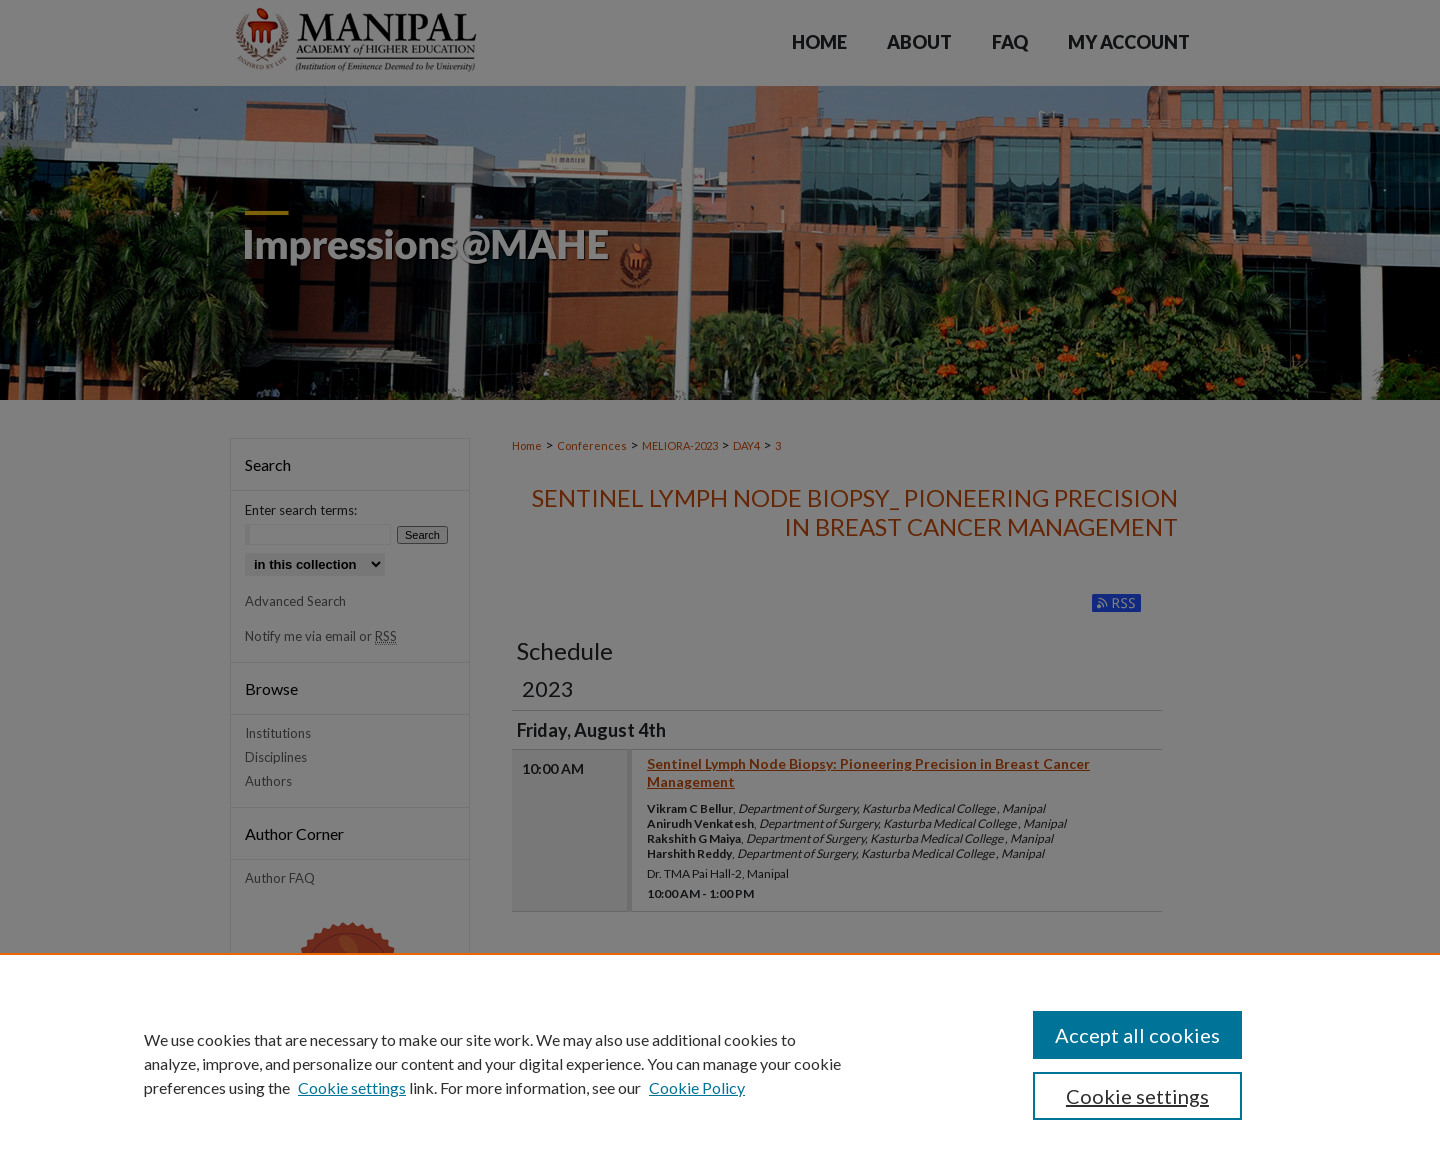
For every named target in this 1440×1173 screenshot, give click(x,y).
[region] (720, 1063)
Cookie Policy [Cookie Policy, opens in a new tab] (697, 1087)
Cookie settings (352, 1087)
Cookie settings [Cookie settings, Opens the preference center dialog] (1137, 1096)
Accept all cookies (1137, 1035)
